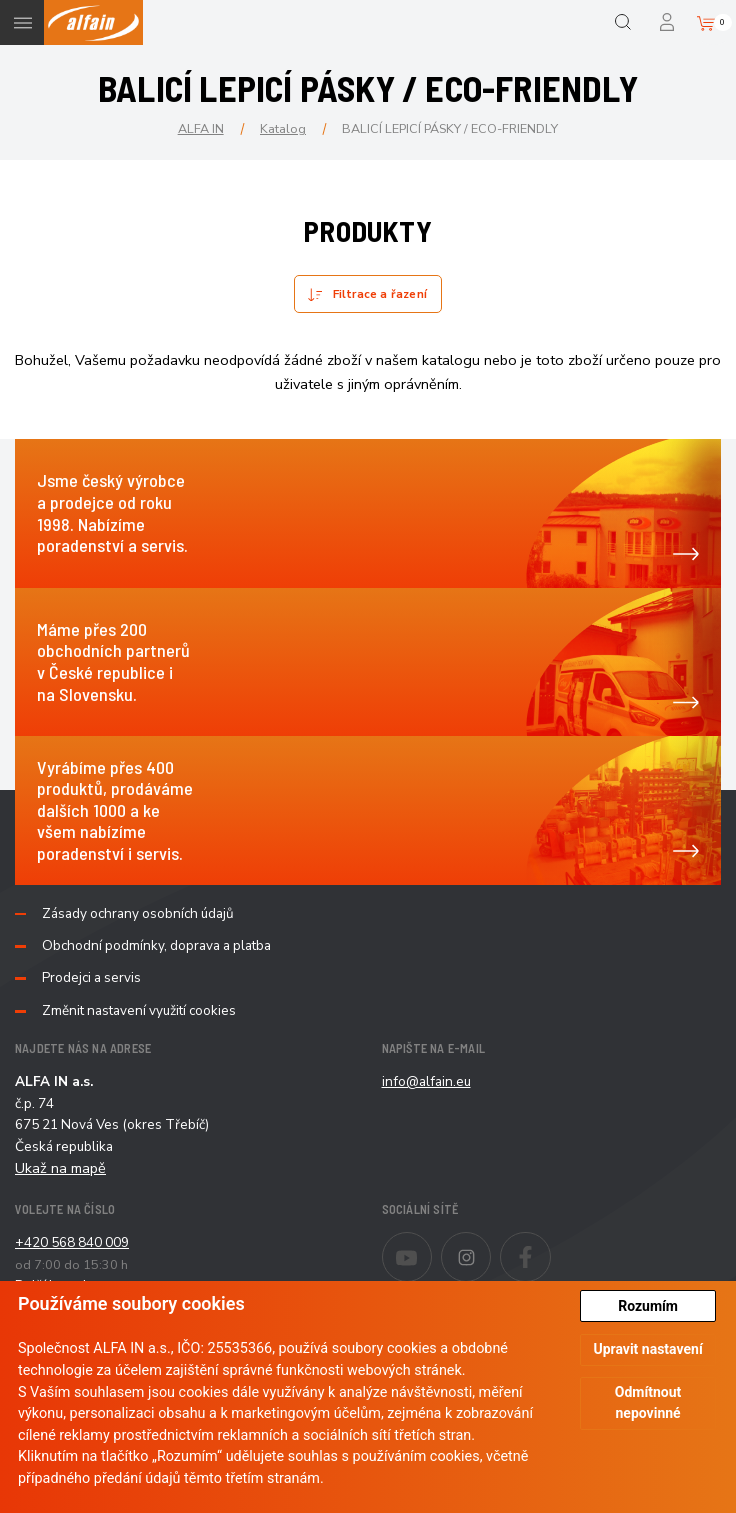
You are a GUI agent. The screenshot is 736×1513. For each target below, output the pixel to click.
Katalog (283, 128)
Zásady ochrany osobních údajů (138, 914)
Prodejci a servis (91, 978)
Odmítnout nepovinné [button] (648, 1402)
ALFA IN (201, 128)
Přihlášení (668, 22)
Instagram (490, 1244)
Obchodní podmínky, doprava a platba (156, 946)
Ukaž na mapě (60, 1168)
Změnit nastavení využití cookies (139, 1011)
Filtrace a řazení (380, 294)
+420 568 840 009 (72, 1242)
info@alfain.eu (426, 1081)
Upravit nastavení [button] (647, 1349)
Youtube (431, 1244)
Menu (22, 22)
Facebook (550, 1244)
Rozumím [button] (648, 1306)
